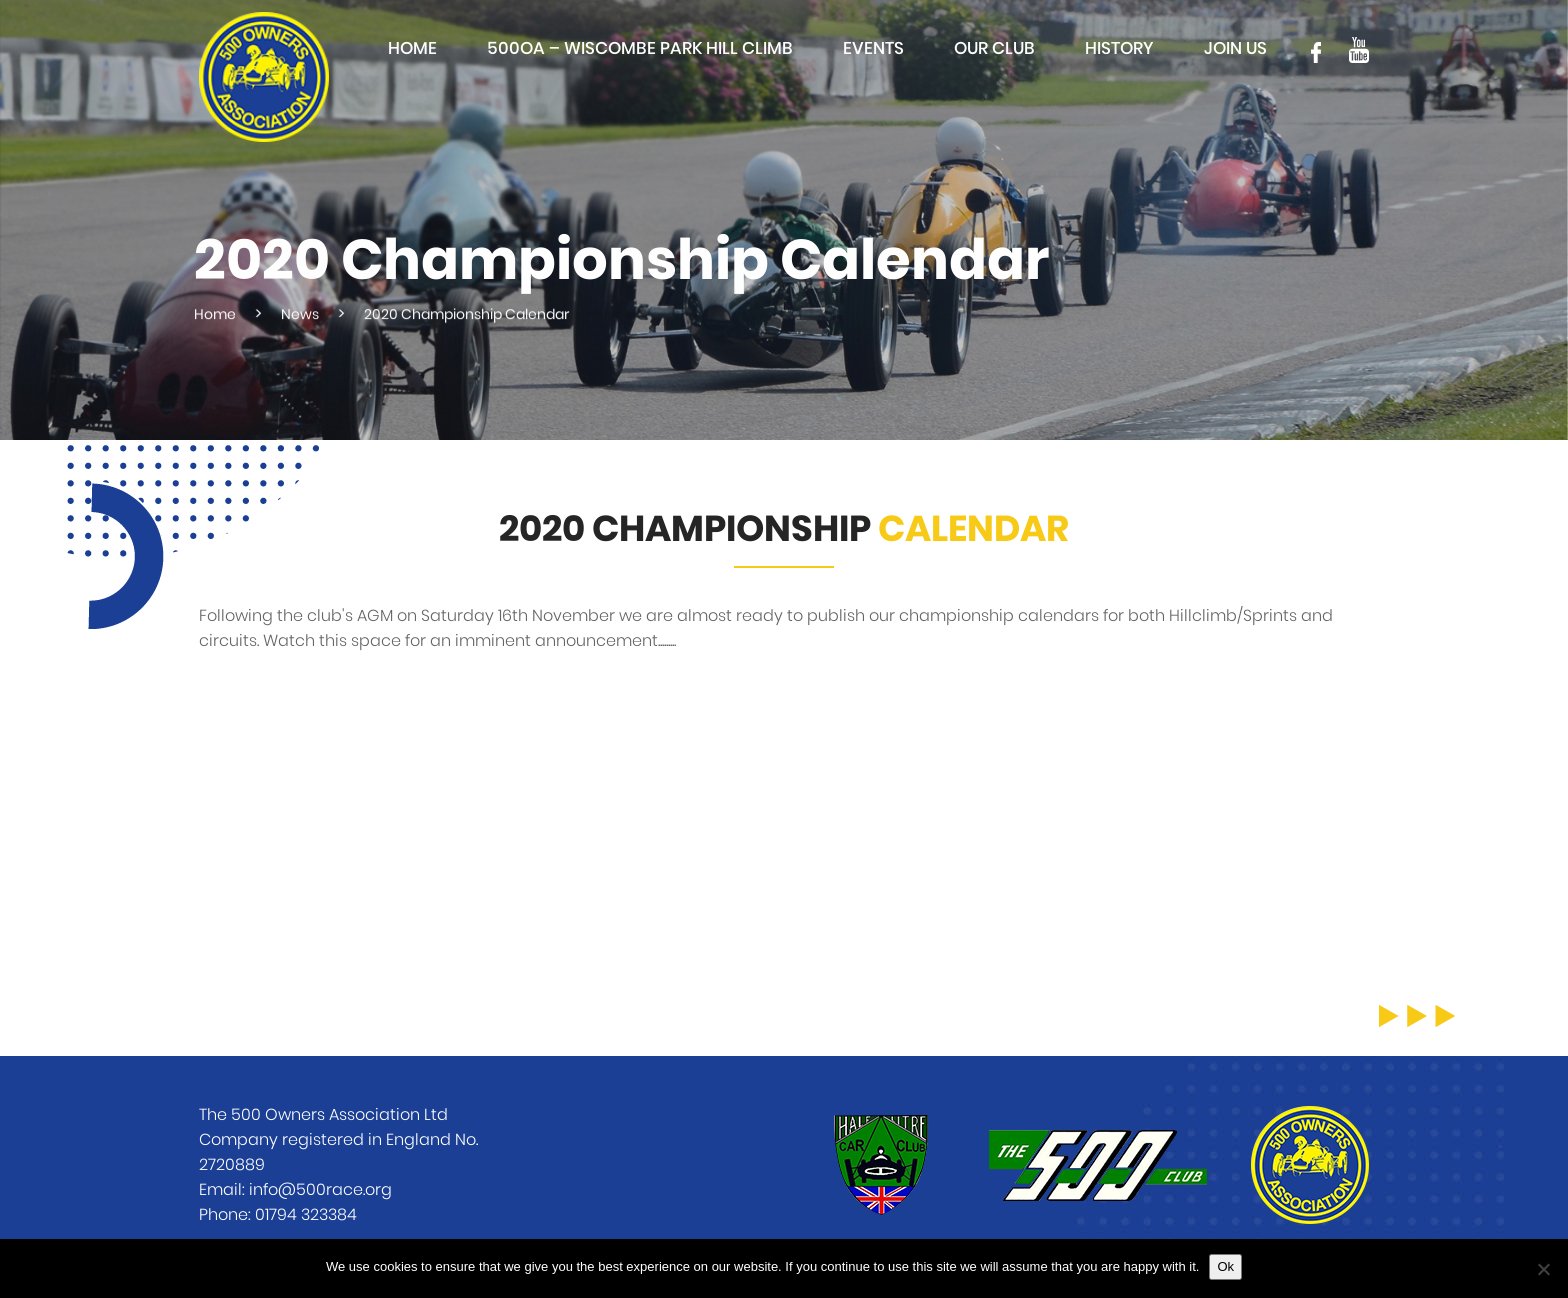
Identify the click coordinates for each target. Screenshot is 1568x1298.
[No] (1543, 1269)
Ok (1225, 1266)
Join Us (1235, 48)
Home (412, 48)
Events (873, 48)
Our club (994, 48)
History (1119, 48)
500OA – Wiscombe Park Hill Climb (640, 48)
